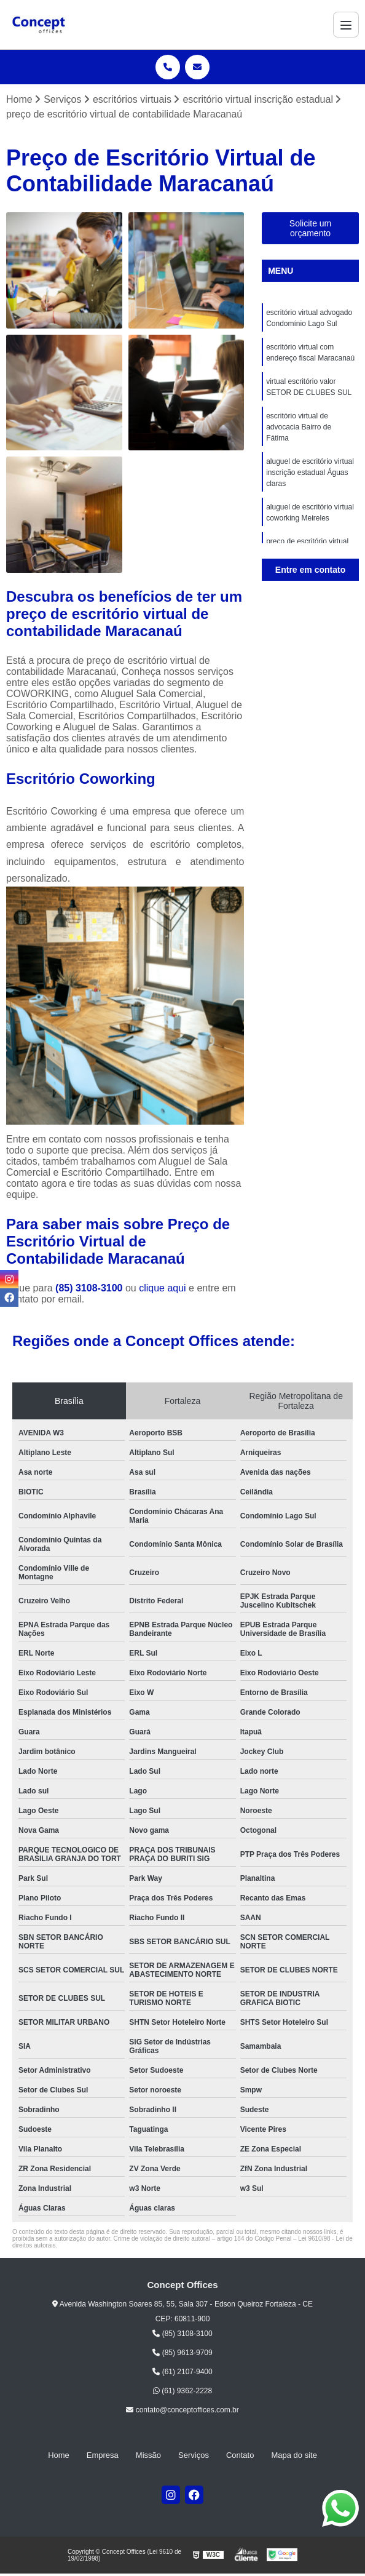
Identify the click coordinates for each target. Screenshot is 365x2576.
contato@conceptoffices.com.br (182, 2410)
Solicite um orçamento (310, 228)
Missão (148, 2455)
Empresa (103, 2455)
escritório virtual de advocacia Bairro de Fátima (298, 427)
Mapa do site (293, 2455)
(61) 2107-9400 (182, 2371)
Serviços (193, 2455)
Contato (240, 2455)
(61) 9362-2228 (182, 2391)
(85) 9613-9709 (182, 2352)
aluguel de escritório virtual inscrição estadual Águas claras (310, 472)
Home (58, 2455)
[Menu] (345, 24)
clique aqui (162, 1288)
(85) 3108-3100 (90, 1288)
